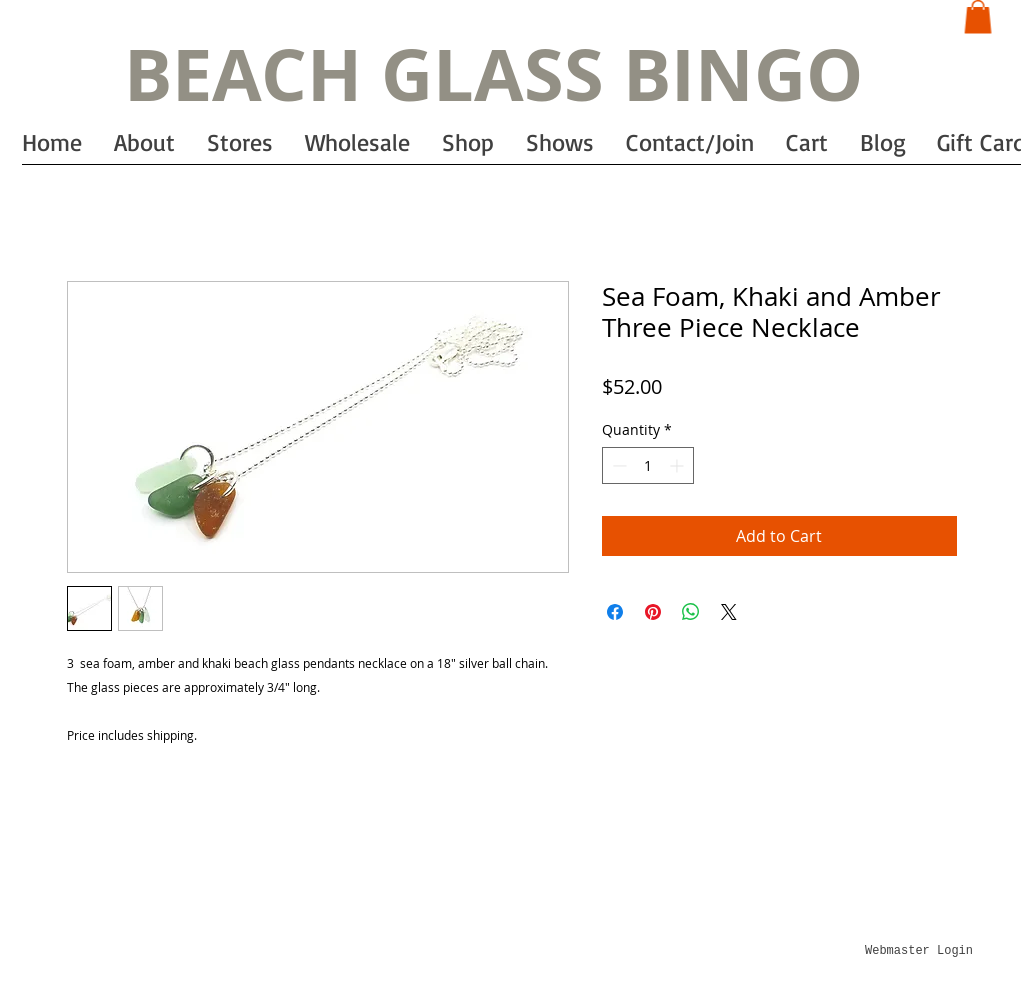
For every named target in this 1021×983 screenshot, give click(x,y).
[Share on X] (729, 612)
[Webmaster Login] (919, 952)
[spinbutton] (648, 465)
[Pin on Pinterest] (653, 612)
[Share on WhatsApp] (691, 612)
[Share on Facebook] (615, 612)
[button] (978, 16)
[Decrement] (617, 465)
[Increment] (678, 465)
